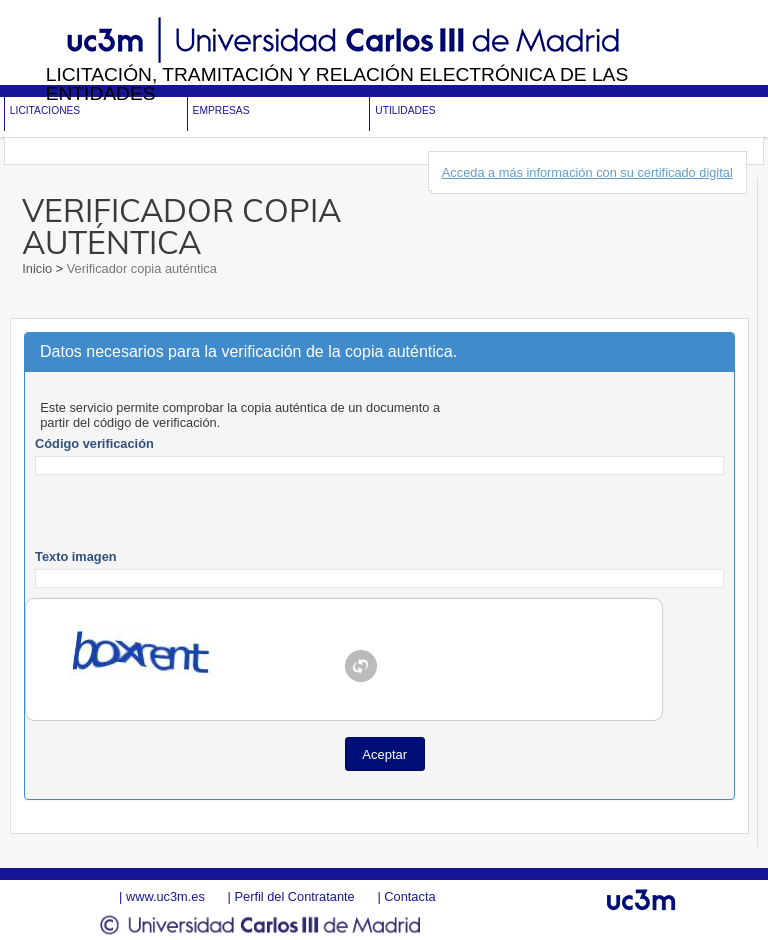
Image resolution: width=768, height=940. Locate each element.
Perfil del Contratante (294, 896)
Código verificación (94, 443)
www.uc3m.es (165, 896)
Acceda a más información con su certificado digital (587, 172)
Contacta (409, 896)
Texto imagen (76, 556)
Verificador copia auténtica (140, 268)
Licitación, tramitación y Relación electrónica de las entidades (337, 84)
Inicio (38, 268)
